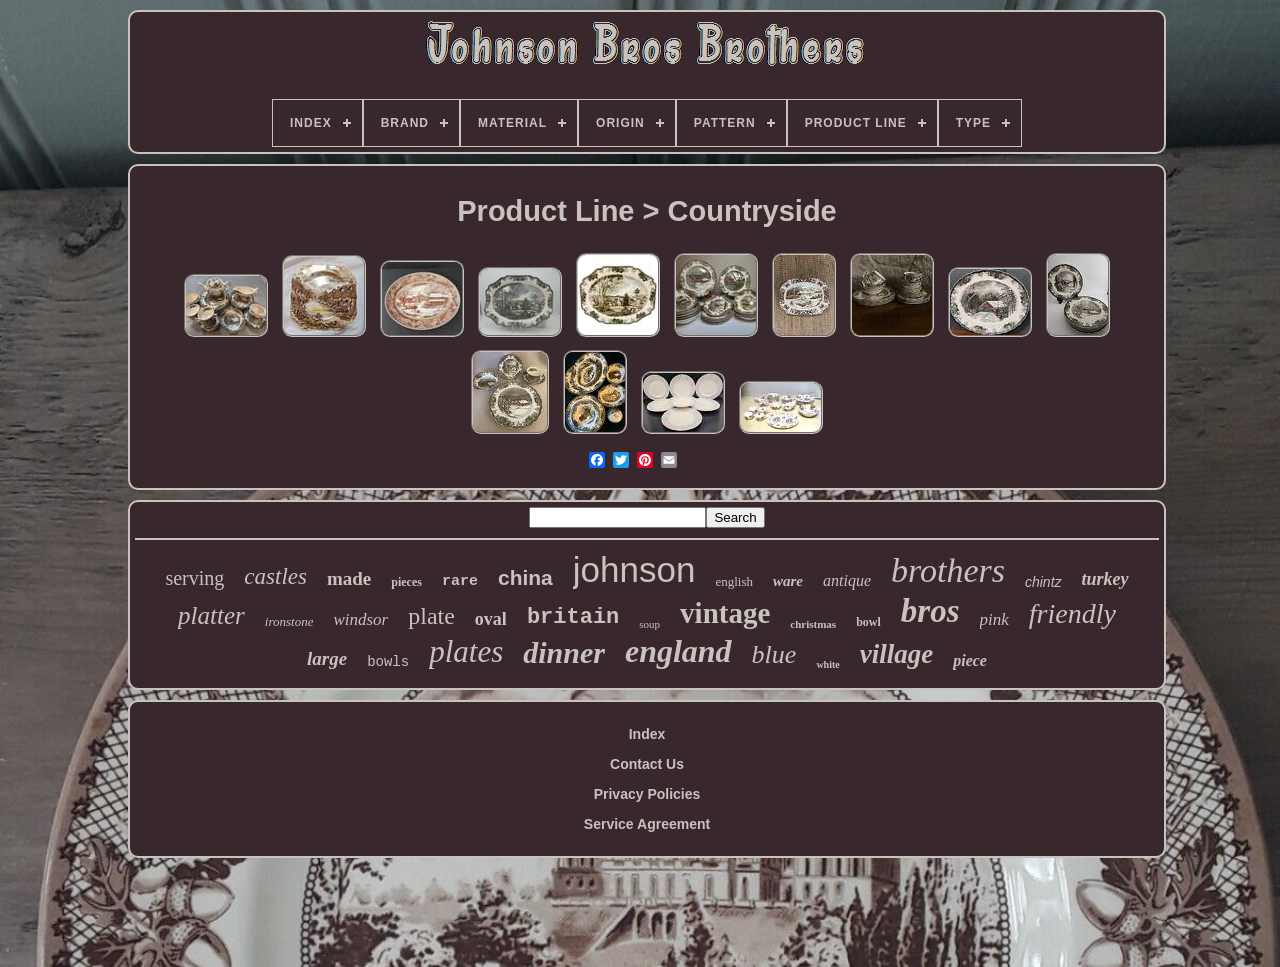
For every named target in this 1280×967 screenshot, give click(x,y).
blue (774, 654)
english (734, 581)
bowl (868, 622)
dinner (564, 652)
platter (211, 615)
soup (649, 624)
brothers (948, 570)
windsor (360, 619)
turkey (1105, 579)
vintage (725, 613)
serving (194, 578)
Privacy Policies (647, 794)
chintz (1043, 582)
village (896, 654)
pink (994, 619)
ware (788, 581)
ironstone (289, 621)
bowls (388, 662)
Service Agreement (647, 824)
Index (647, 734)
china (525, 577)
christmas (813, 624)
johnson (634, 569)
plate (431, 616)
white (827, 664)
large (327, 658)
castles (275, 576)
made (349, 578)
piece (970, 660)
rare (460, 581)
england (678, 651)
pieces (406, 582)
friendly (1072, 613)
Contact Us (647, 764)
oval (491, 619)
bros (930, 611)
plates (466, 651)
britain (573, 617)
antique (847, 580)
